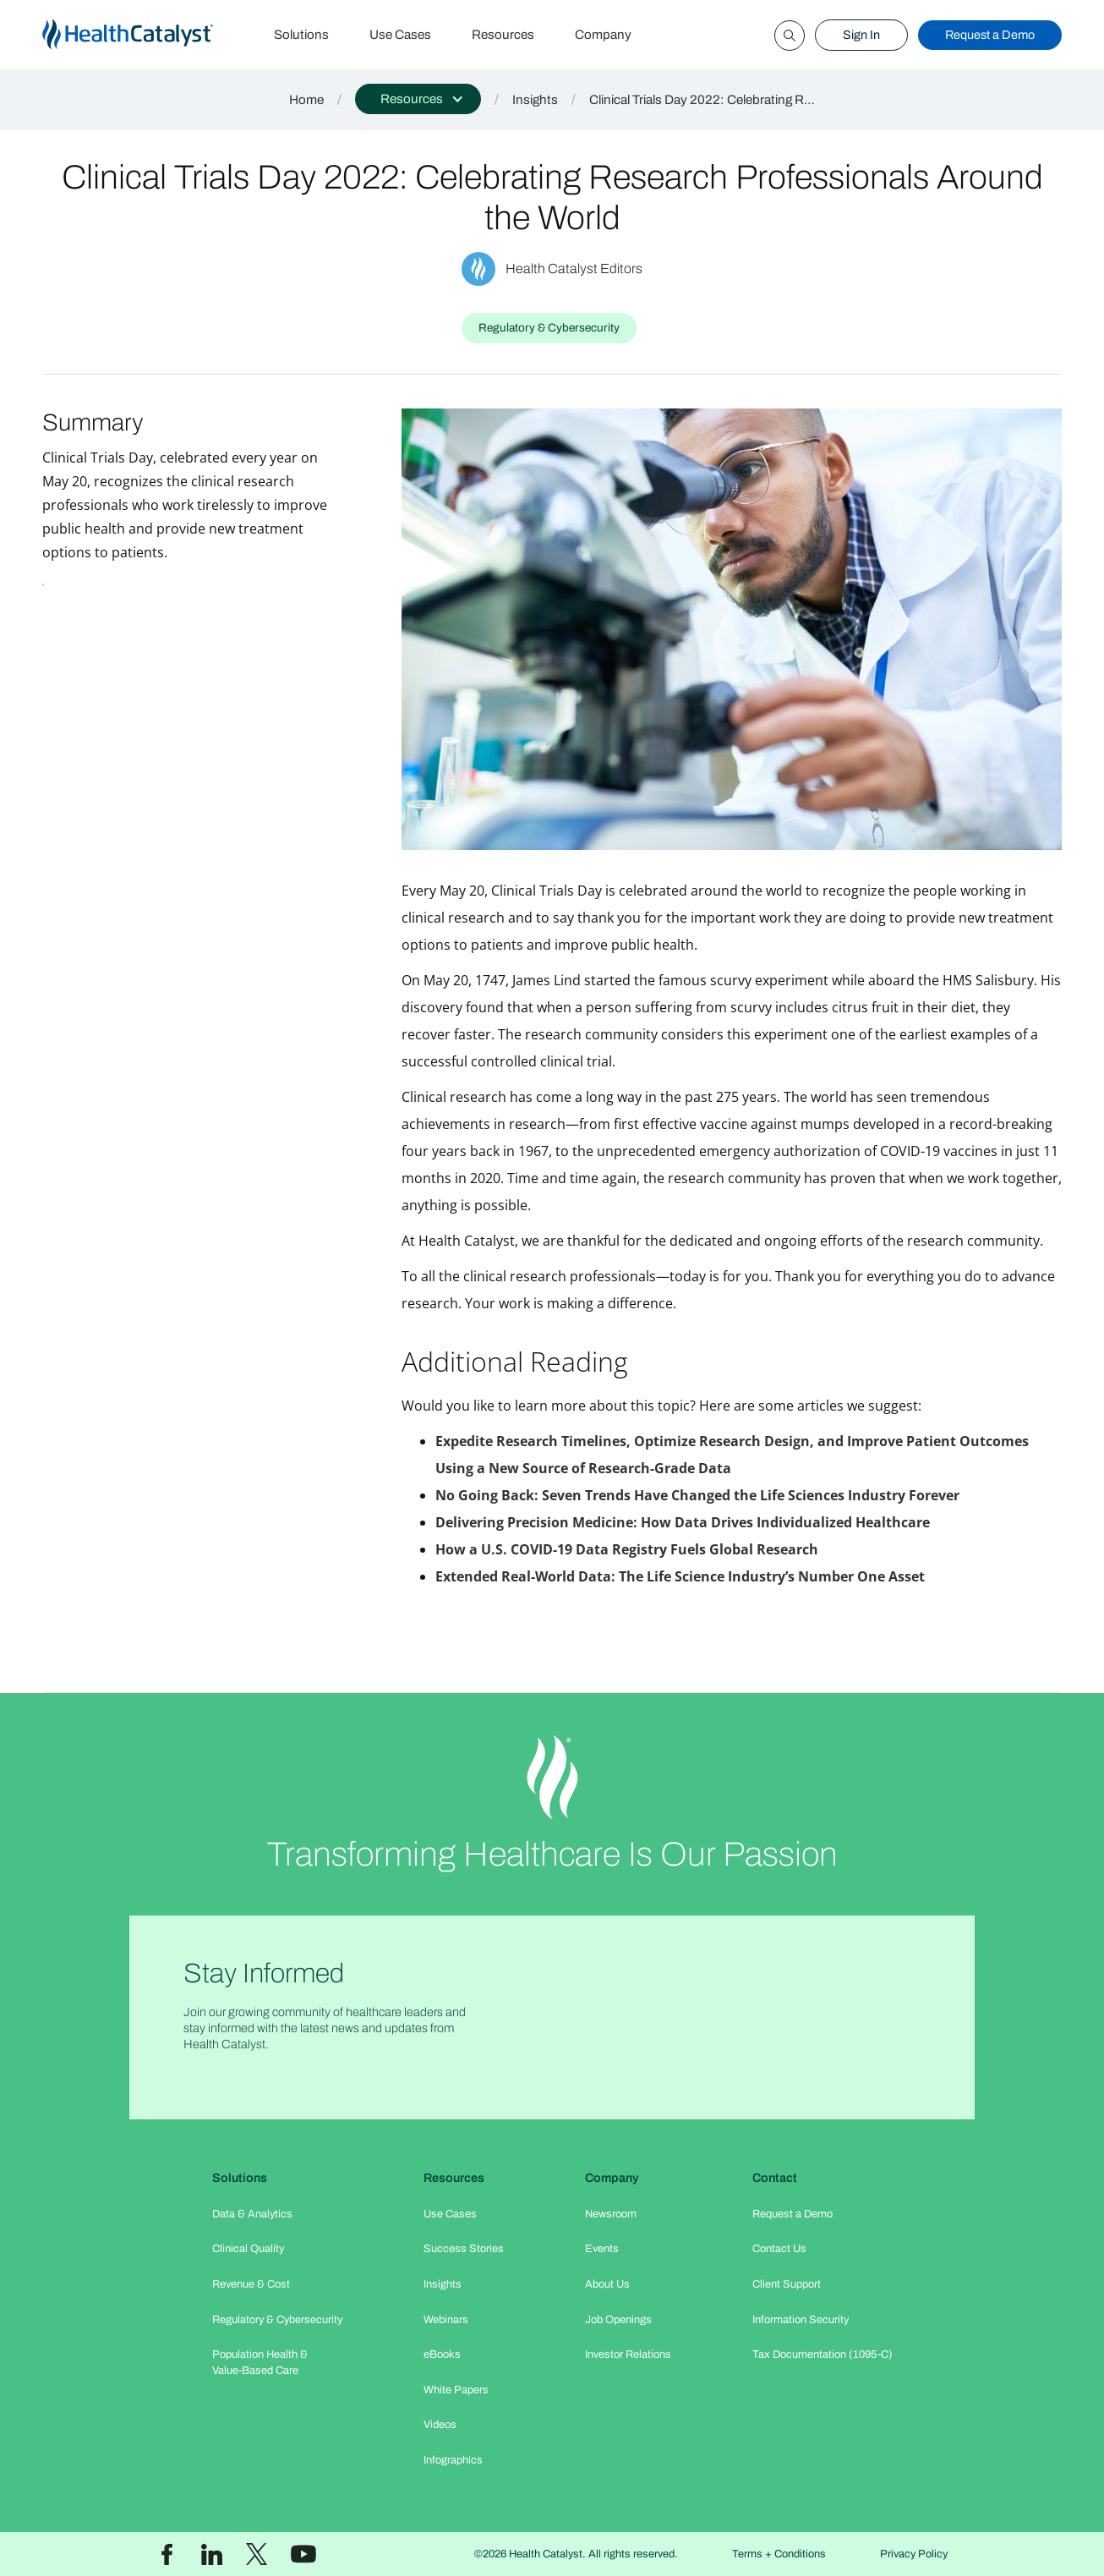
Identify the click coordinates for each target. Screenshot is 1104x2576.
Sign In (861, 34)
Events (602, 2249)
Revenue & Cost (251, 2284)
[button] (418, 99)
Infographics (453, 2460)
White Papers (456, 2390)
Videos (440, 2425)
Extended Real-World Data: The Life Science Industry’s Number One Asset (680, 1576)
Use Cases (400, 34)
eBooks (442, 2354)
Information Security (800, 2320)
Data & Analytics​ (252, 2214)
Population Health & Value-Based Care (260, 2362)
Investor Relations (628, 2354)
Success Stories (464, 2249)
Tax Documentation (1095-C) (822, 2354)
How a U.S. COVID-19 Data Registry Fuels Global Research (626, 1549)
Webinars (446, 2320)
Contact (774, 2177)
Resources (503, 34)
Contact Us (779, 2249)
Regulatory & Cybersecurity (277, 2320)
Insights (535, 100)
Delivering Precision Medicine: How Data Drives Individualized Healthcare (682, 1522)
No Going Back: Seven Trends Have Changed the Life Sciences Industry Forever (697, 1495)
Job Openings (618, 2320)
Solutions (301, 34)
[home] (148, 35)
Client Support (786, 2284)
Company (603, 34)
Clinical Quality (248, 2249)
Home (306, 100)
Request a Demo (990, 34)
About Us (607, 2284)
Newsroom (611, 2214)
